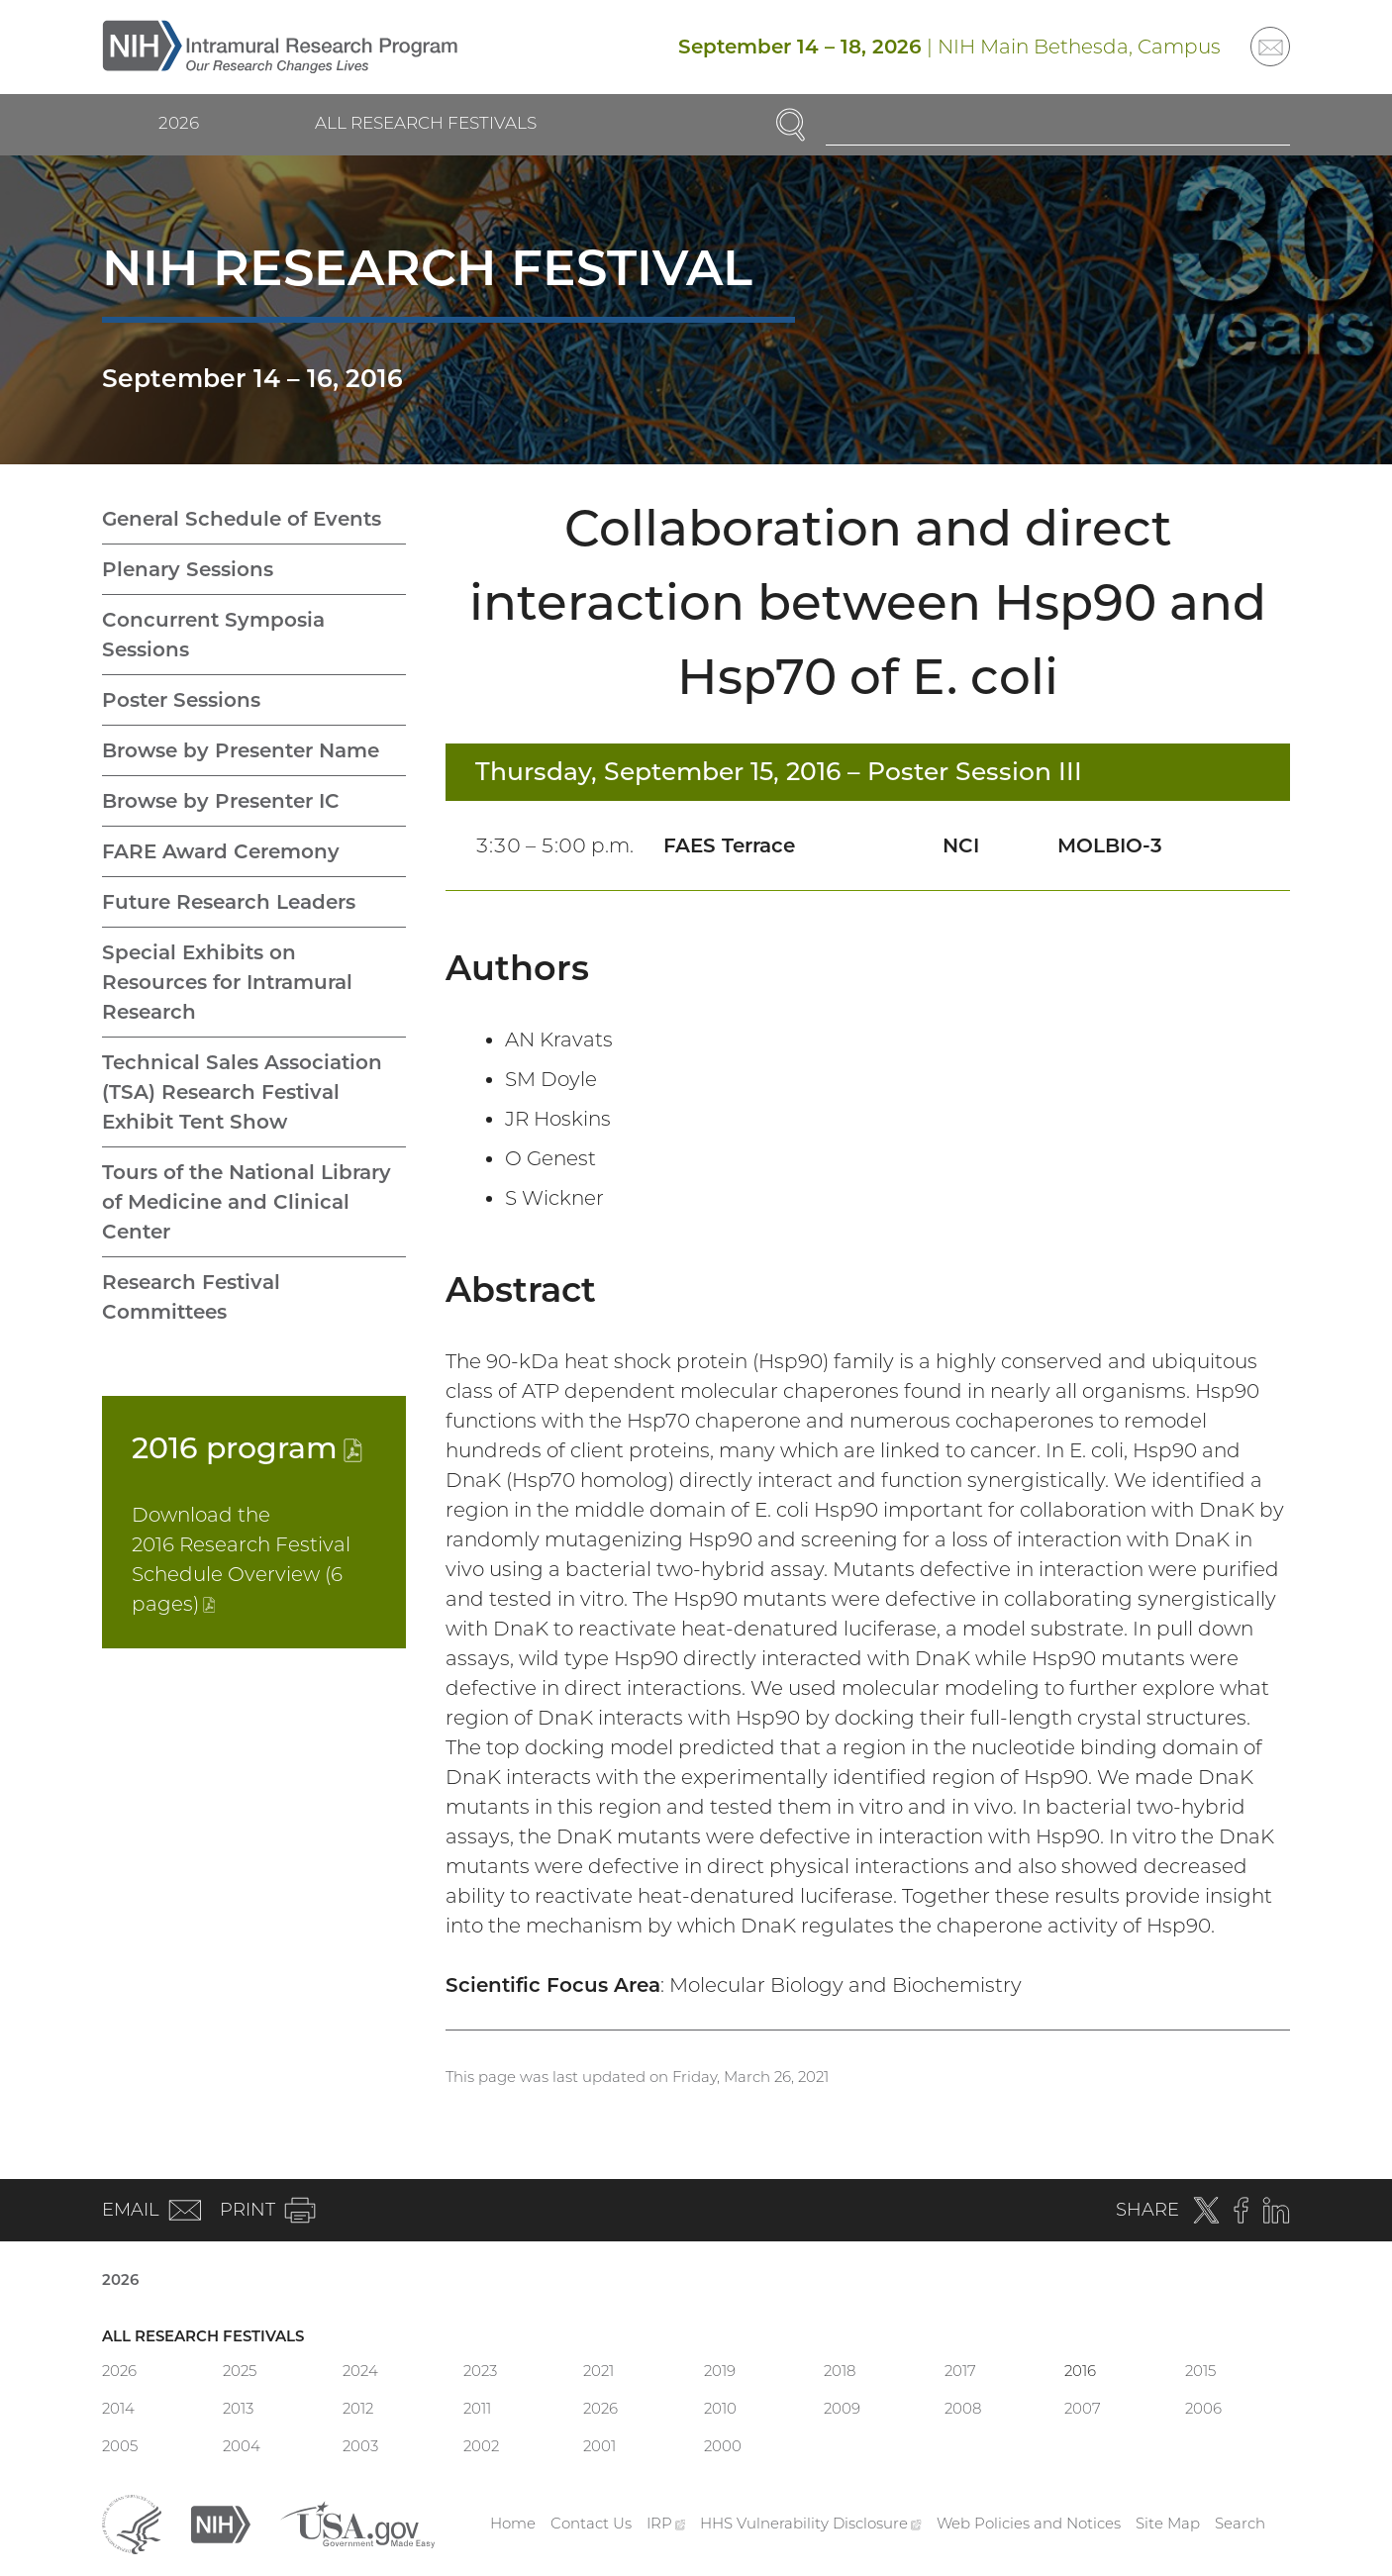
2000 (723, 2445)
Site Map (1168, 2523)
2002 (481, 2445)
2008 (963, 2408)
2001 (599, 2445)
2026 (178, 123)
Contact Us (591, 2523)
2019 (720, 2370)
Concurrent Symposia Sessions (213, 634)
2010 (720, 2408)
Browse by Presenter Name (240, 750)
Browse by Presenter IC (221, 801)
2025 (239, 2370)
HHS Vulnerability (811, 2523)
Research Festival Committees (191, 1297)
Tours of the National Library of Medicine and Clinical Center (246, 1201)
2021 (598, 2370)
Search (1240, 2523)
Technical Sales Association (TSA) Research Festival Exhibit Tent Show (242, 1092)
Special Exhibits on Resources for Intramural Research (227, 982)
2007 (1082, 2408)
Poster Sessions (181, 700)
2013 (238, 2408)
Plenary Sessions (187, 569)
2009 (842, 2408)
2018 (839, 2370)
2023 (480, 2370)
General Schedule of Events (241, 519)
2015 (1200, 2370)
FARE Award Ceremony (221, 851)
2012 (358, 2408)
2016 (247, 1448)
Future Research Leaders (228, 902)
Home (513, 2523)
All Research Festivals (426, 123)
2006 (1203, 2408)
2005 (120, 2445)
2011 (477, 2408)
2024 (360, 2370)
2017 (960, 2370)
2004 (241, 2445)
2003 (360, 2445)
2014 (118, 2408)
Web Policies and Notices (1029, 2523)
